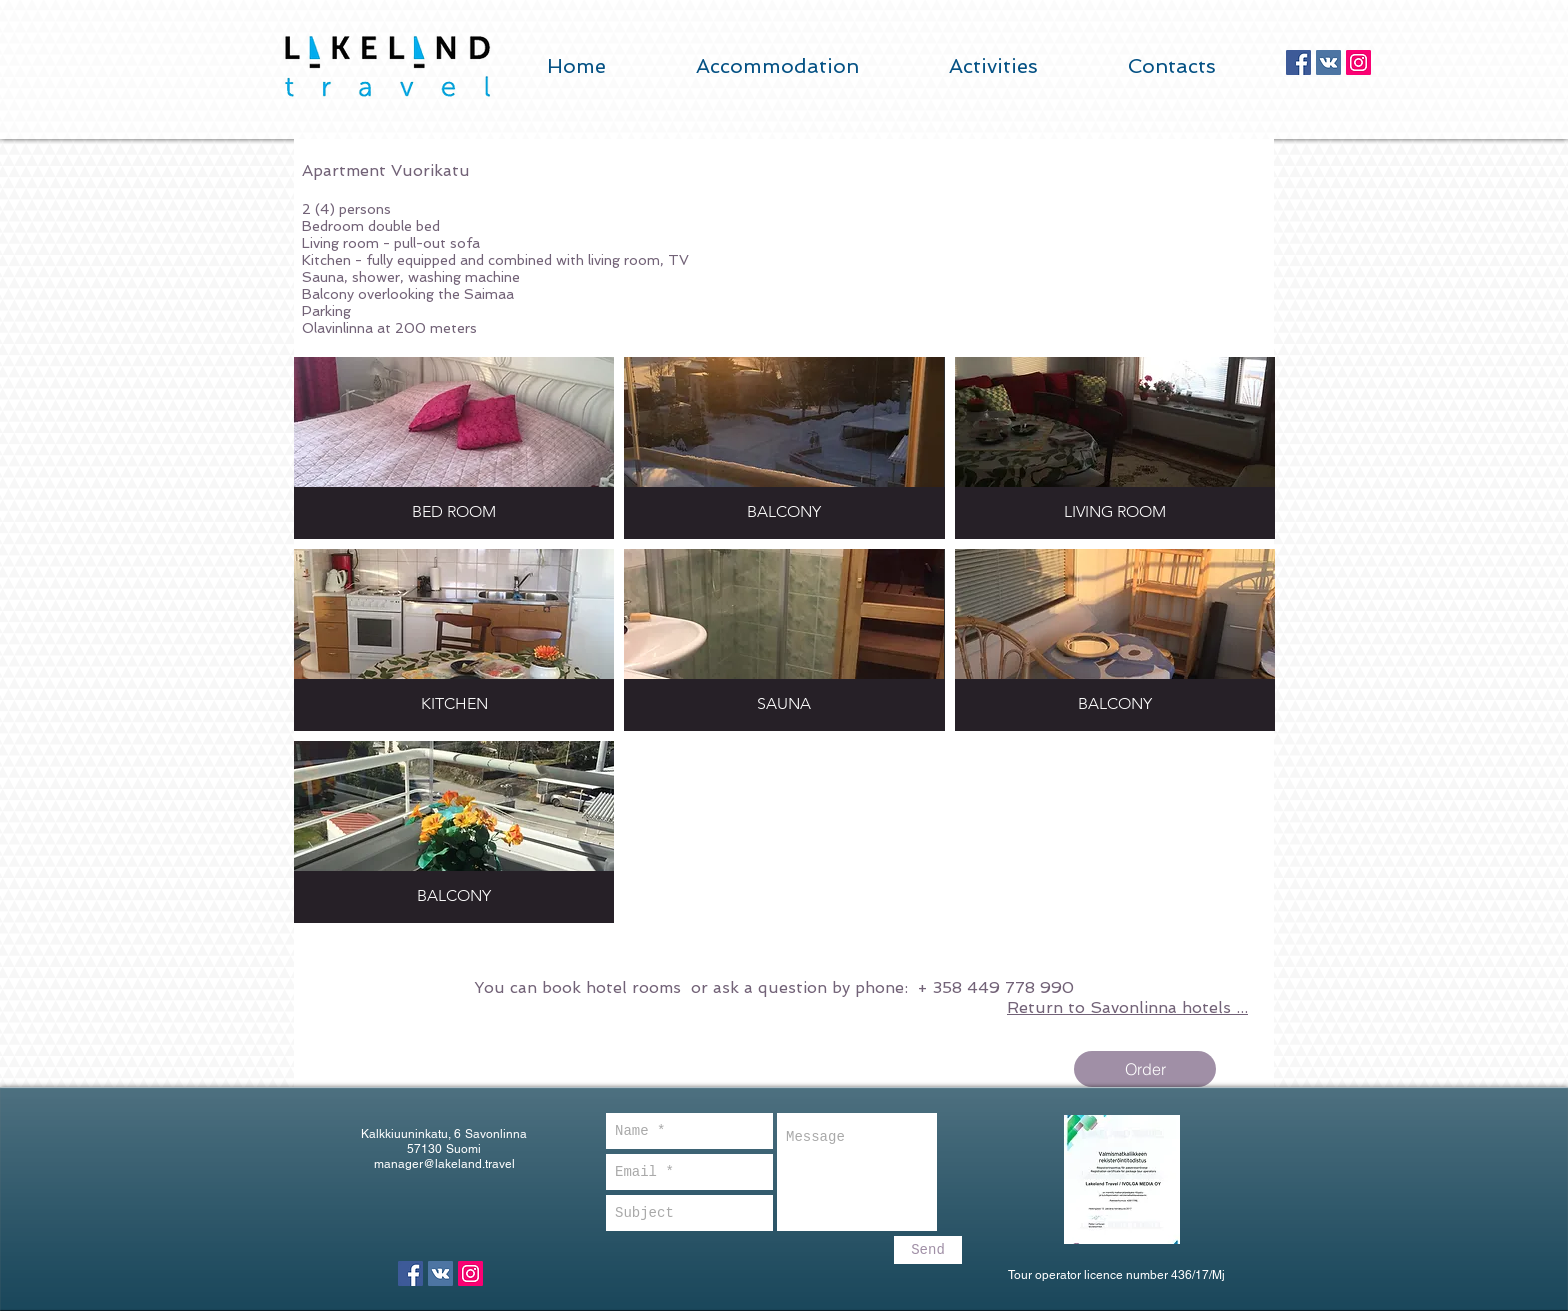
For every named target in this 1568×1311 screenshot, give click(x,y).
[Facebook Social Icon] (1298, 62)
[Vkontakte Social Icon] (1328, 62)
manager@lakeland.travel (444, 1164)
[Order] (1145, 1069)
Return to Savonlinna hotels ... (1127, 1007)
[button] (454, 448)
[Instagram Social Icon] (1358, 62)
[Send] (928, 1250)
